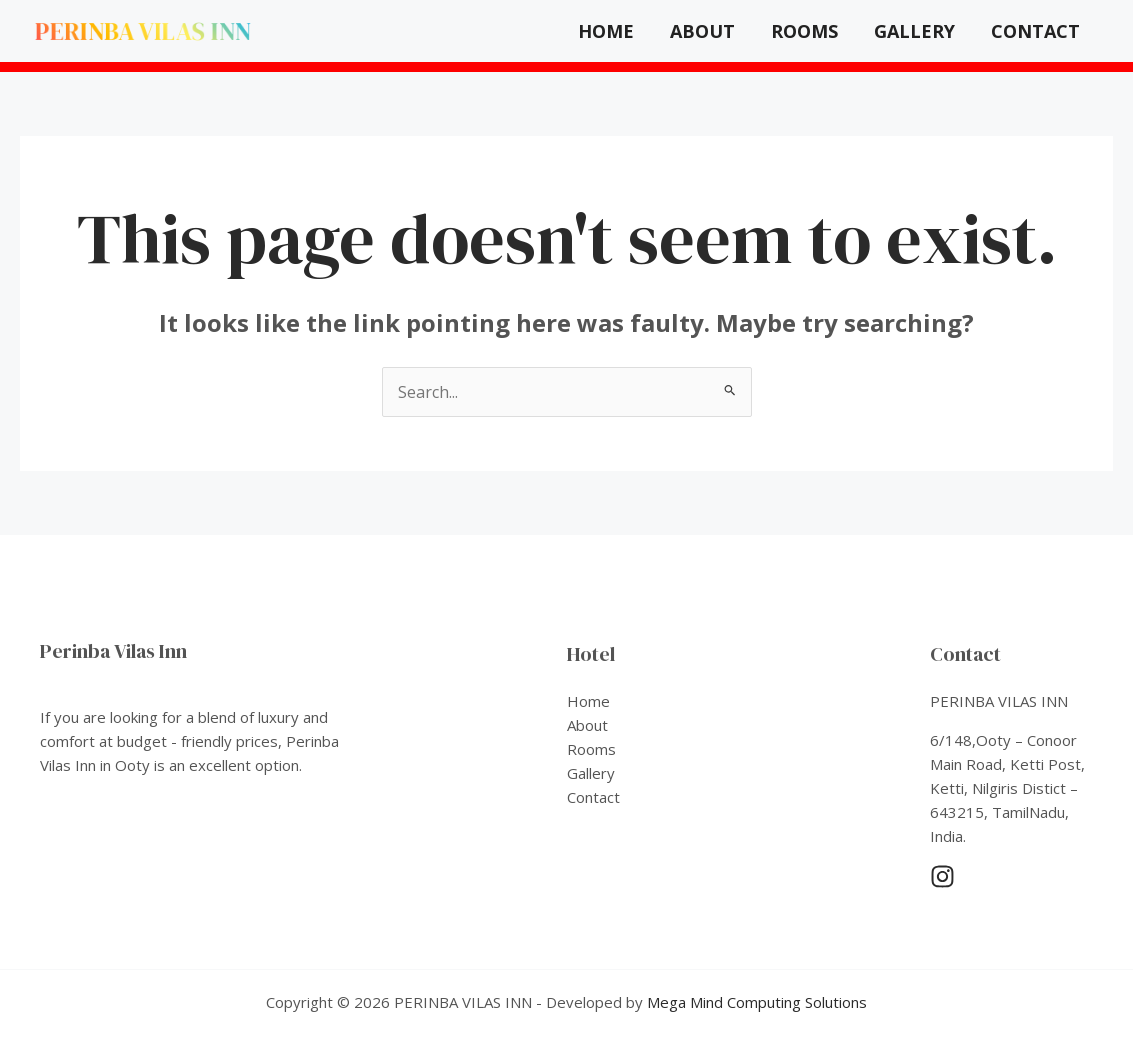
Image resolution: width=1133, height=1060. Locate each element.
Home (606, 31)
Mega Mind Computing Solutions (757, 1002)
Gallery (914, 31)
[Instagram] (942, 876)
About (702, 31)
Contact (1035, 31)
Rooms (804, 31)
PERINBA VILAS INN (143, 31)
